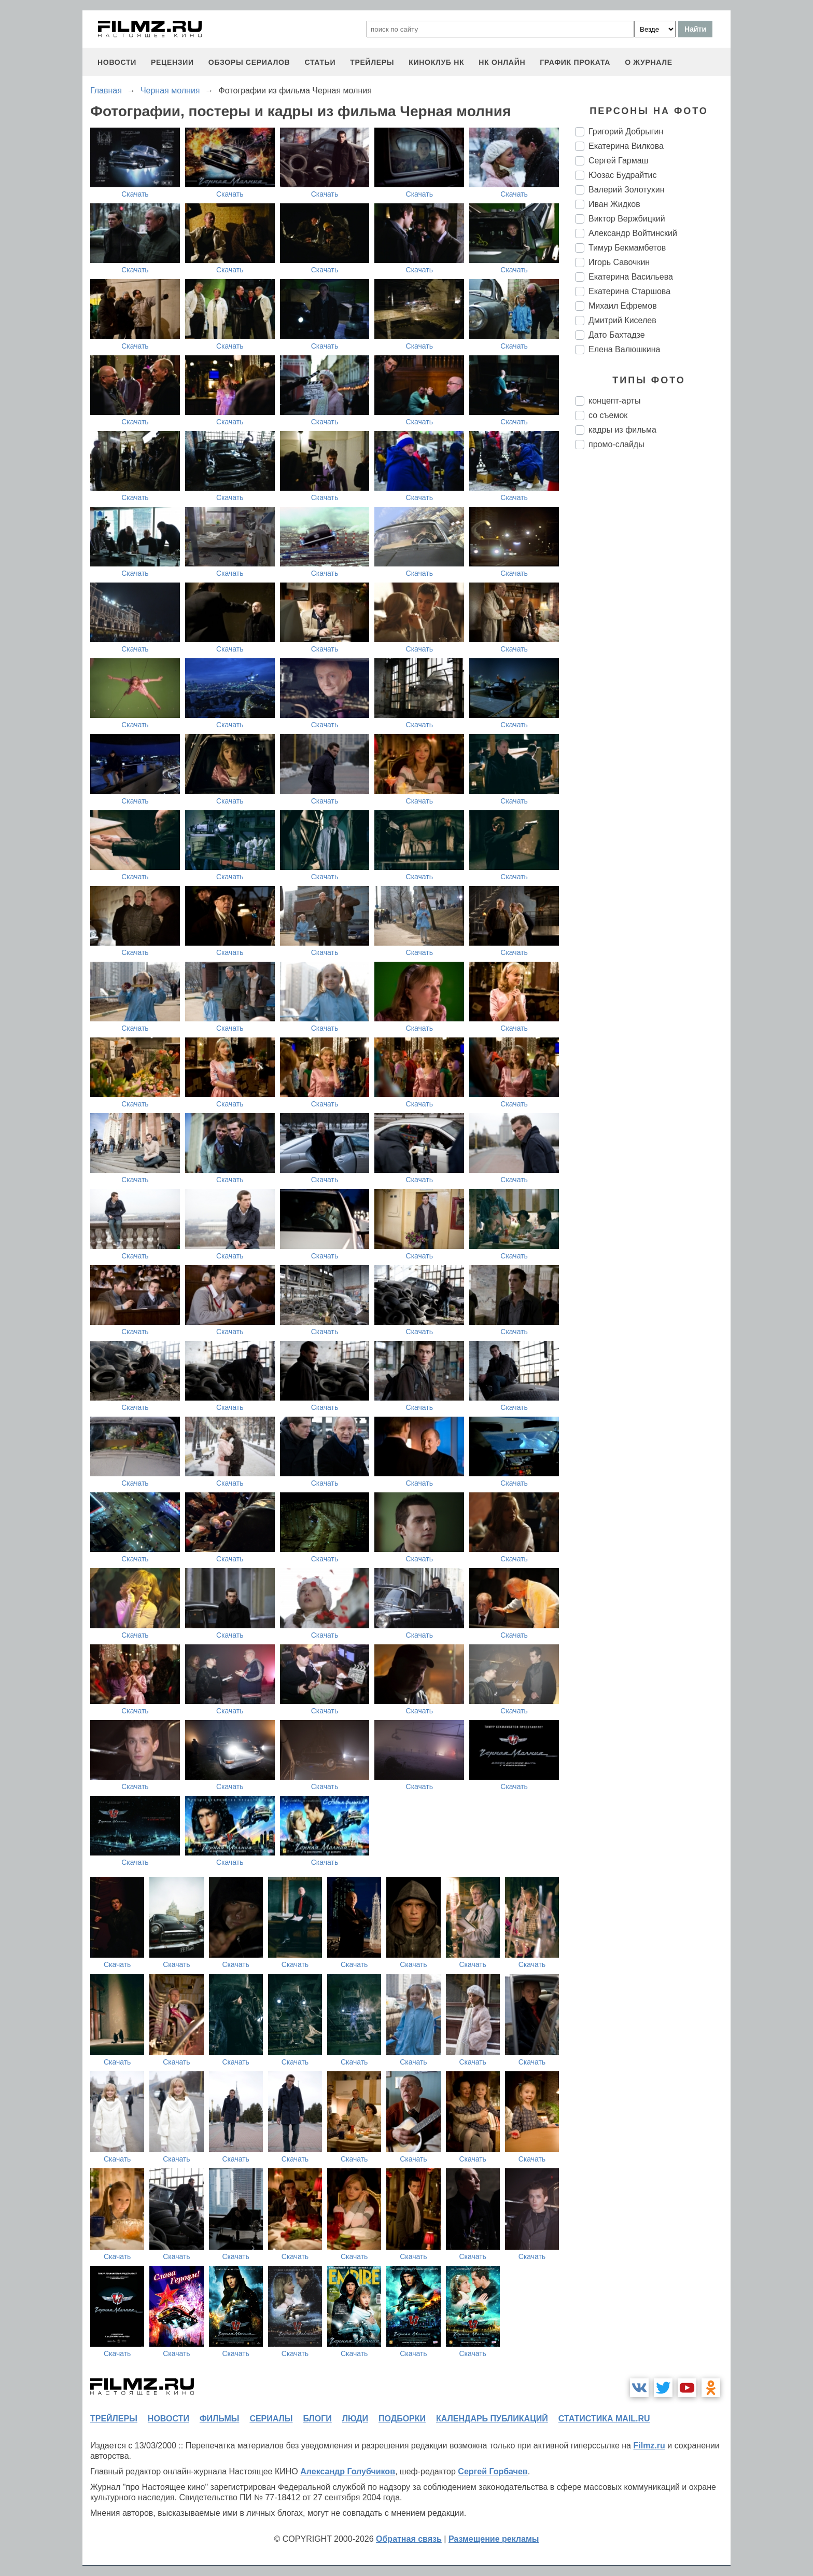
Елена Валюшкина (624, 349)
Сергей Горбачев (492, 2471)
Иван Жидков (614, 204)
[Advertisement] (653, 630)
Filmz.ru (649, 2445)
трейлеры (372, 62)
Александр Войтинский (632, 233)
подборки (402, 2418)
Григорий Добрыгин (625, 131)
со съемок (607, 415)
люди (355, 2418)
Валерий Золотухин (626, 189)
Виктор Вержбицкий (626, 218)
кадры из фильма (622, 429)
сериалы (270, 2418)
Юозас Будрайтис (622, 175)
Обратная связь (409, 2539)
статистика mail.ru (604, 2418)
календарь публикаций (492, 2418)
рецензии (172, 62)
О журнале (648, 62)
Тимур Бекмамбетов (627, 247)
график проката (575, 62)
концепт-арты (614, 400)
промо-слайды (616, 444)
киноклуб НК (436, 62)
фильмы (219, 2418)
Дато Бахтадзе (616, 334)
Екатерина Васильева (630, 276)
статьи (319, 62)
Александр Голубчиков (347, 2471)
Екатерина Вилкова (626, 146)
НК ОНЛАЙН (502, 62)
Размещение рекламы (493, 2539)
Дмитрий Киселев (622, 320)
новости (116, 62)
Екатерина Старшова (629, 291)
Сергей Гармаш (618, 160)
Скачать (135, 194)
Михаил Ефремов (622, 305)
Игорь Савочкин (619, 262)
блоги (317, 2418)
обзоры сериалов (249, 62)
